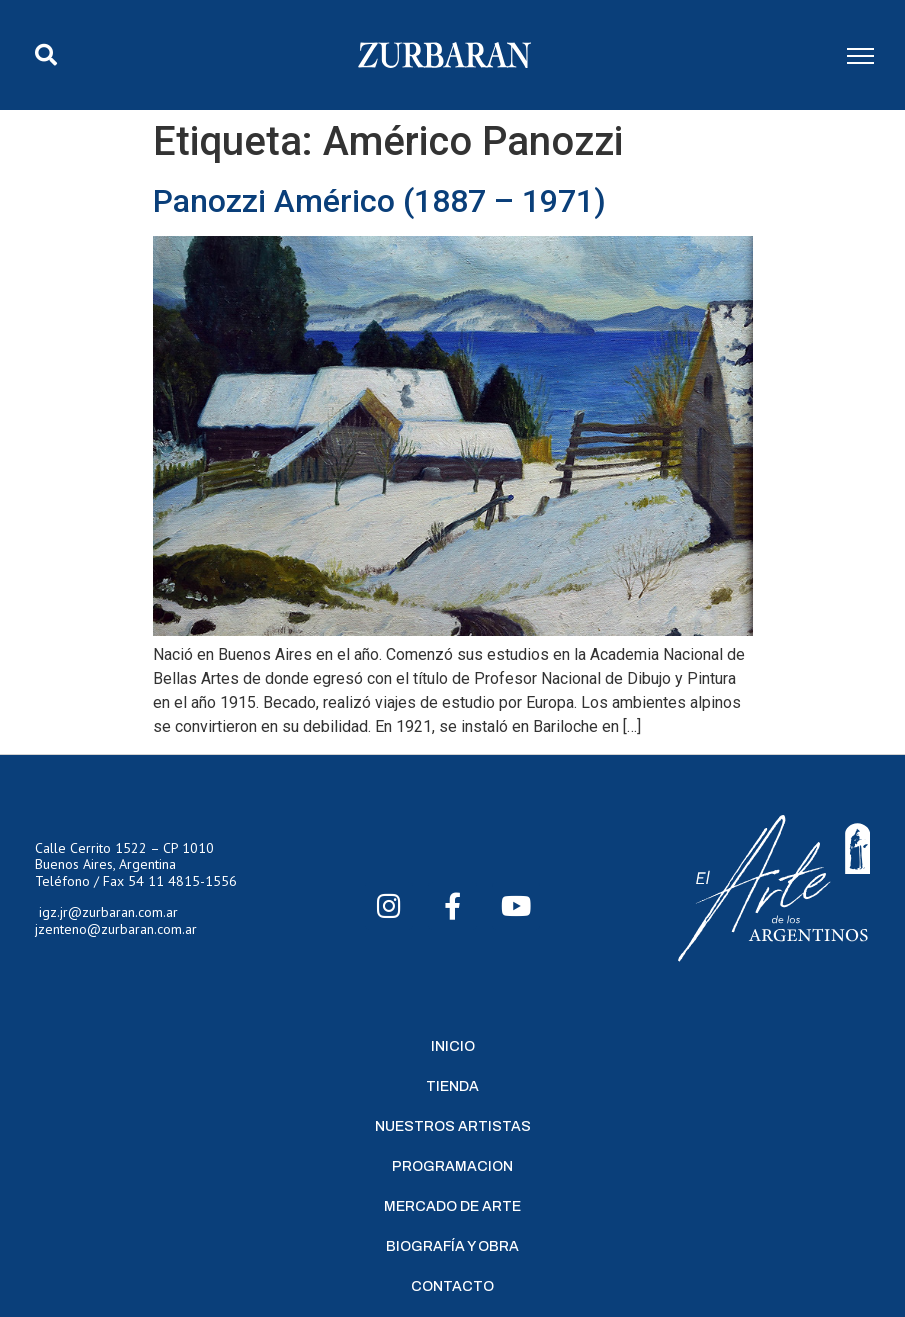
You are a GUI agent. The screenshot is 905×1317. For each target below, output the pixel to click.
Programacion (452, 1166)
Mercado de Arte (452, 1206)
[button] (46, 55)
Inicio (453, 1046)
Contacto (452, 1286)
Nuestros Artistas (453, 1126)
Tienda (452, 1086)
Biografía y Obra (452, 1246)
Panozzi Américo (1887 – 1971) (379, 201)
